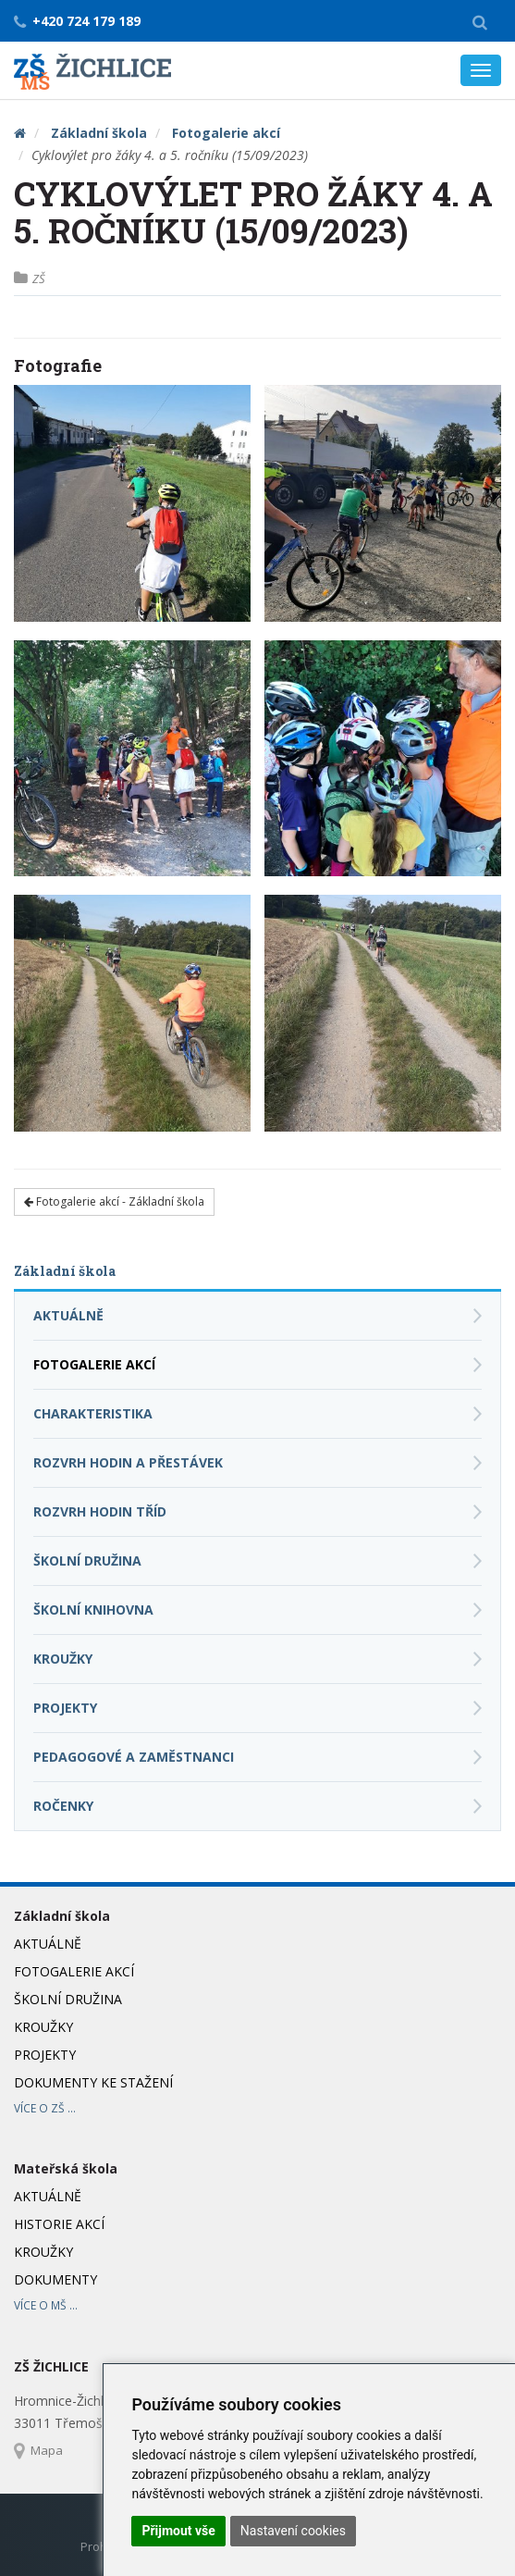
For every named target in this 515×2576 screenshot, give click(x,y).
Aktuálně (68, 1315)
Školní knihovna (93, 1609)
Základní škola (99, 133)
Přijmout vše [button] (178, 2530)
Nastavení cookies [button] (293, 2530)
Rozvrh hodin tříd (99, 1511)
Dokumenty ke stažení (93, 2082)
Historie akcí (59, 2224)
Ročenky (63, 1805)
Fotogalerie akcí (226, 133)
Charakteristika (93, 1413)
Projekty (65, 1707)
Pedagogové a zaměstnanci (133, 1756)
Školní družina (87, 1560)
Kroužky (62, 1658)
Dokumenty (55, 2279)
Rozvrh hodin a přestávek (128, 1462)
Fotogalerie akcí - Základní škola (114, 1201)
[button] (479, 21)
